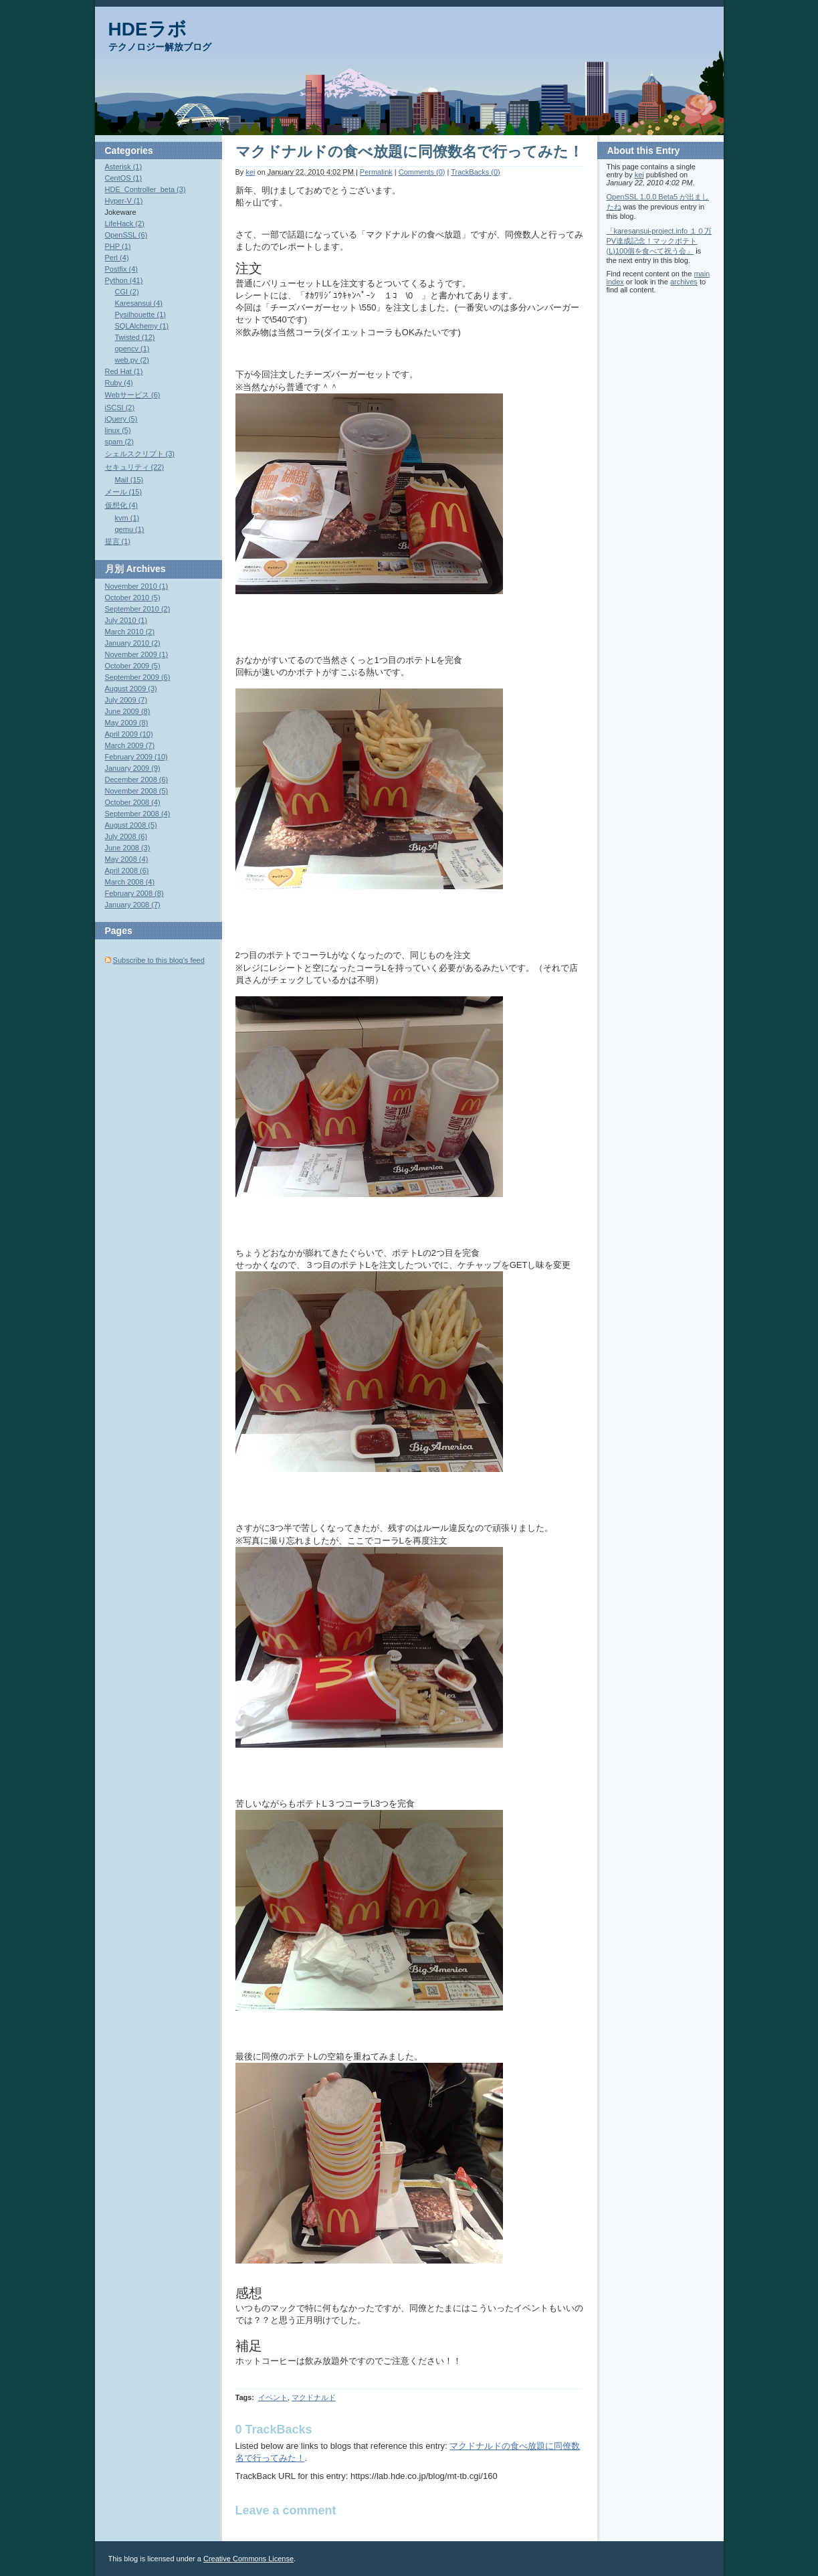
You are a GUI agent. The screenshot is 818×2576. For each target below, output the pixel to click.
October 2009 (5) (133, 666)
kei (250, 172)
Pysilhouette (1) (140, 314)
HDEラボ (147, 29)
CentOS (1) (123, 178)
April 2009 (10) (129, 734)
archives (684, 282)
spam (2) (119, 442)
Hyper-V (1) (124, 201)
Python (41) (124, 280)
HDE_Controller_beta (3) (145, 189)
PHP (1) (118, 246)
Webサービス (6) (133, 395)
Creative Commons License (248, 2559)
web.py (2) (132, 360)
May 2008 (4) (126, 859)
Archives (145, 568)
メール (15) (123, 492)
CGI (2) (127, 292)
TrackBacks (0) (475, 172)
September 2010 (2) (138, 609)
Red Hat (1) (124, 371)
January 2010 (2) (133, 643)
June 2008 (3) (127, 848)
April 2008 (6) (127, 870)
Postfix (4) (121, 269)
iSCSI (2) (120, 407)
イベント (273, 2397)
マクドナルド (314, 2397)
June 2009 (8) (127, 711)
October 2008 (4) (133, 802)
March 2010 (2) (130, 632)
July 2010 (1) (126, 620)
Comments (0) (422, 172)
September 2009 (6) (138, 677)
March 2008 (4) (130, 882)
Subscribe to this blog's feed (159, 960)
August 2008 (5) (131, 825)
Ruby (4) (119, 383)
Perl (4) (117, 258)
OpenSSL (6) (126, 235)
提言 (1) (118, 541)
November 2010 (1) (137, 586)
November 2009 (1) (137, 654)
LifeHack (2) (124, 223)
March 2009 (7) (130, 745)
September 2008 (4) (138, 814)
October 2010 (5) (133, 597)
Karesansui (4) (139, 303)
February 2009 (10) (136, 757)
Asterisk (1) (123, 167)
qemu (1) (129, 529)
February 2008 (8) (134, 893)
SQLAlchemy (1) (142, 326)
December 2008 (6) (137, 779)
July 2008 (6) (126, 836)
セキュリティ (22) (135, 467)
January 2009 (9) (133, 768)
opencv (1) (132, 349)
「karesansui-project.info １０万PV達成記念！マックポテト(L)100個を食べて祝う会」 (659, 241)
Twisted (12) (135, 337)
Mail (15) (129, 480)
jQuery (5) (121, 419)
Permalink (376, 172)
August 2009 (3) (131, 688)
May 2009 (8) (126, 723)
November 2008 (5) (137, 791)
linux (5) (118, 430)
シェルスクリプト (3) (140, 454)
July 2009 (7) (126, 700)
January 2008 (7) (133, 905)
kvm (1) (127, 518)
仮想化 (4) (121, 505)
